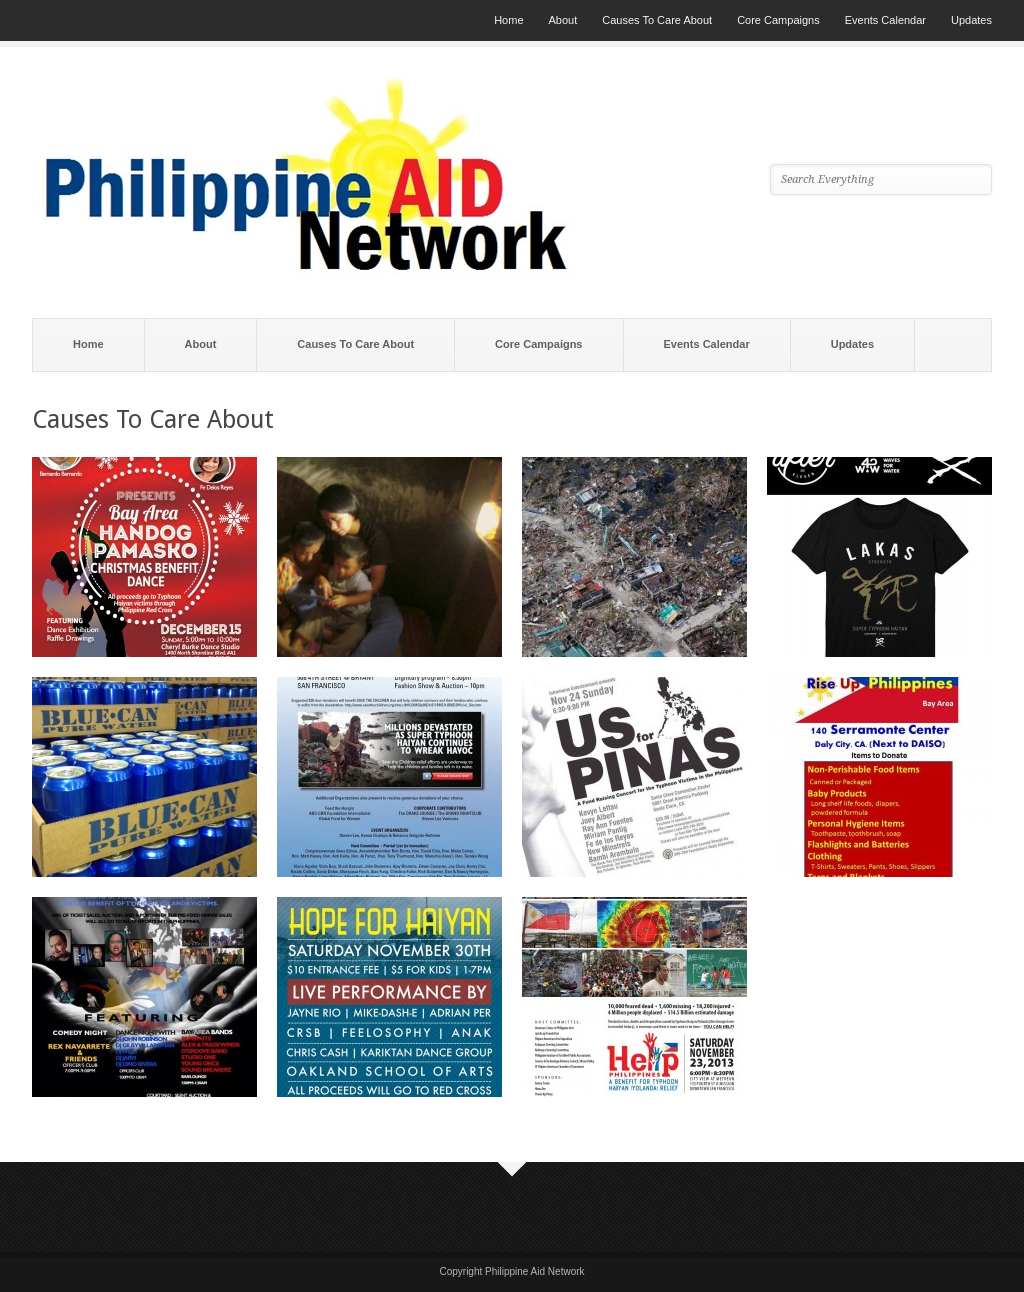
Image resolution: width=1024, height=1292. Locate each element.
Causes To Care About (657, 20)
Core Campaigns (778, 20)
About (563, 20)
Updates (971, 20)
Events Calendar (885, 20)
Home (508, 20)
